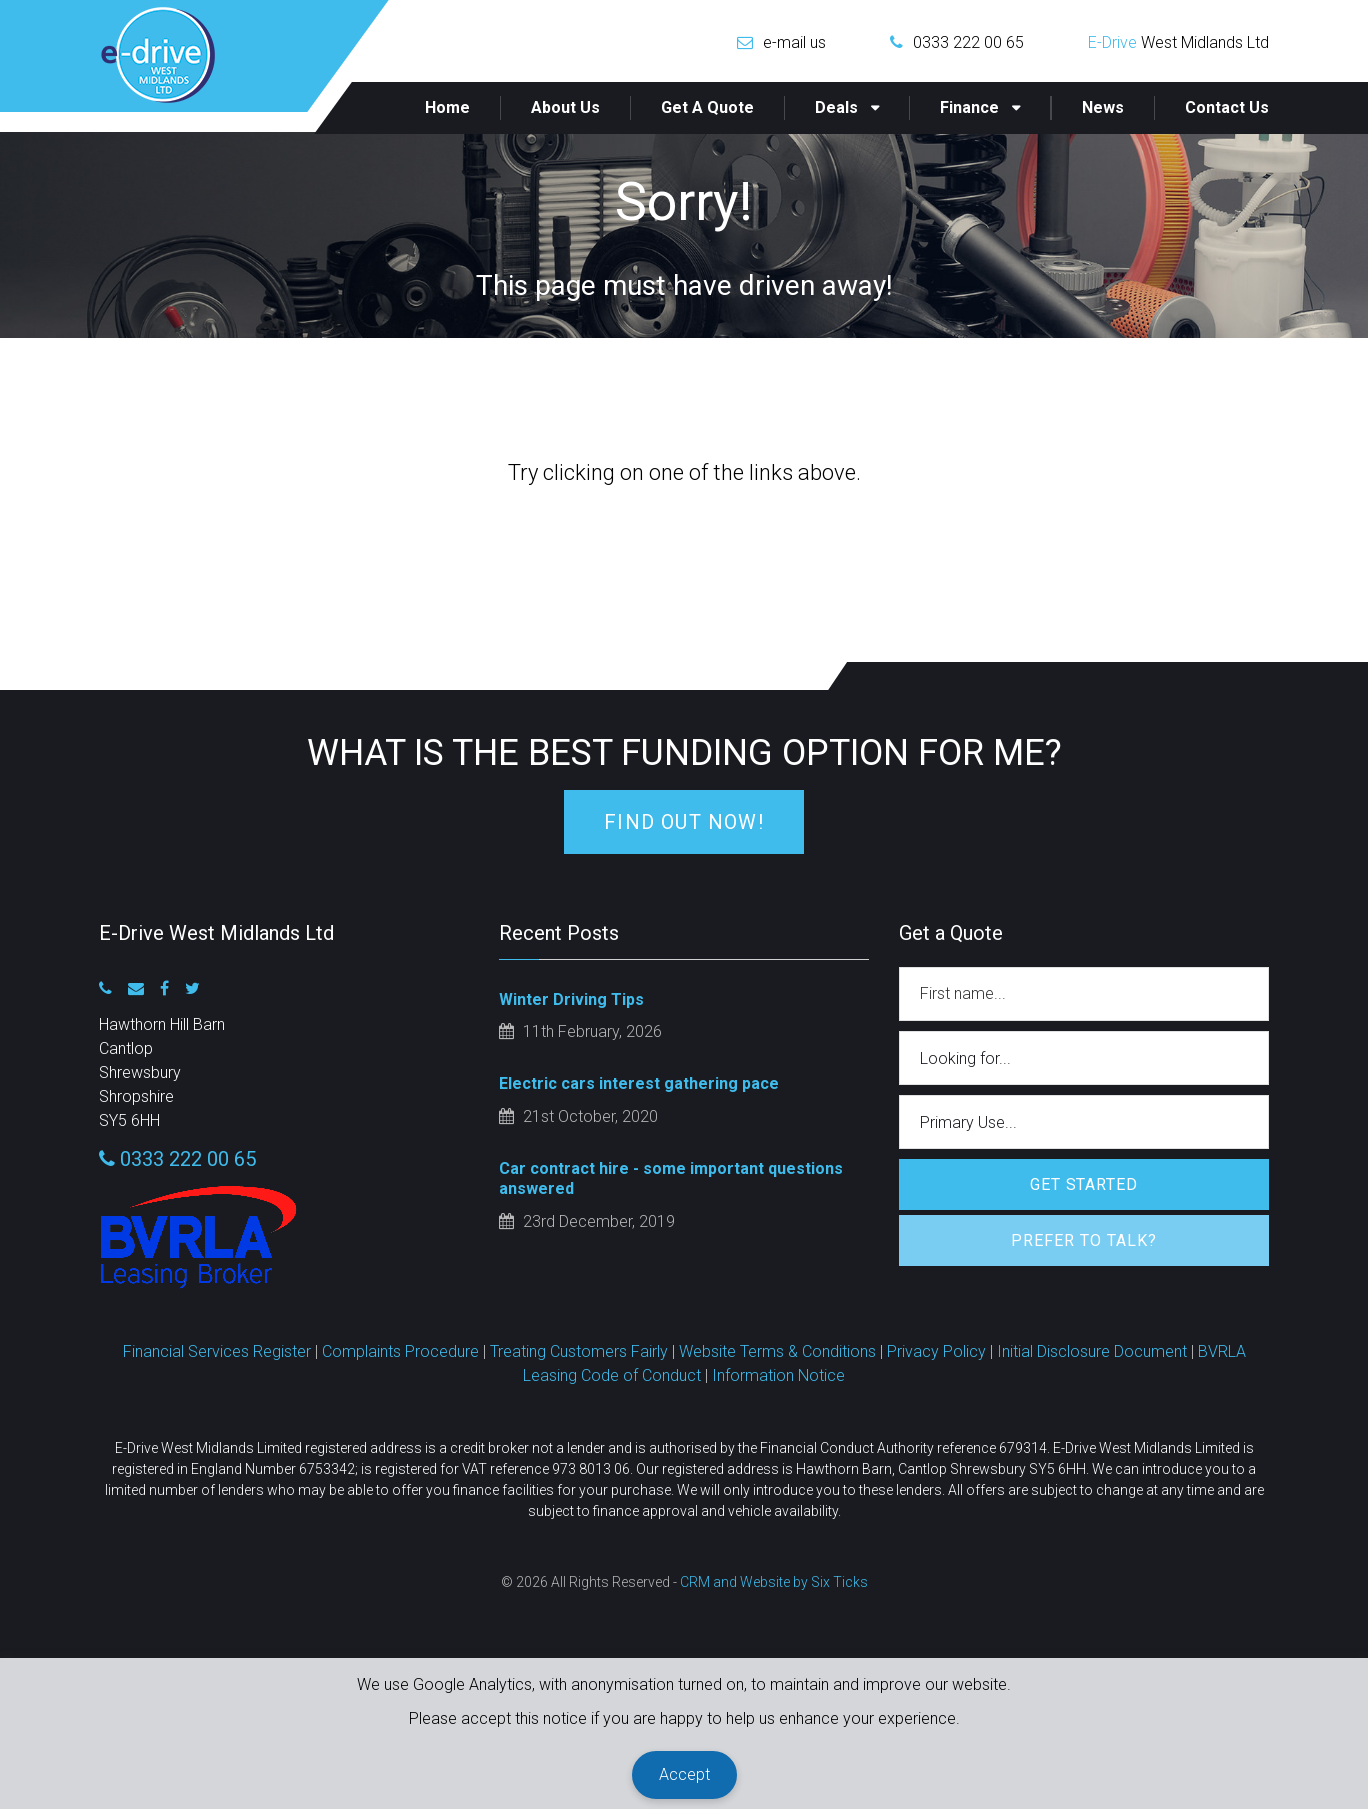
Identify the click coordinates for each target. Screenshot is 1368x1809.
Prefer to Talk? (1083, 1240)
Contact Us (1227, 107)
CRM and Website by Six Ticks (774, 1582)
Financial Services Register (217, 1351)
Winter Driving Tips (571, 999)
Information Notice (778, 1375)
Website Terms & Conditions (777, 1351)
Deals (836, 107)
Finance (969, 107)
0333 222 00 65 (968, 42)
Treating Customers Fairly (579, 1351)
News (1103, 107)
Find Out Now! (684, 822)
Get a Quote (707, 107)
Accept (684, 1774)
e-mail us (794, 42)
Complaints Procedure (400, 1351)
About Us (565, 107)
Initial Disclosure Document (1092, 1351)
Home (447, 107)
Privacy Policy (936, 1351)
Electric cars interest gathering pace (639, 1083)
